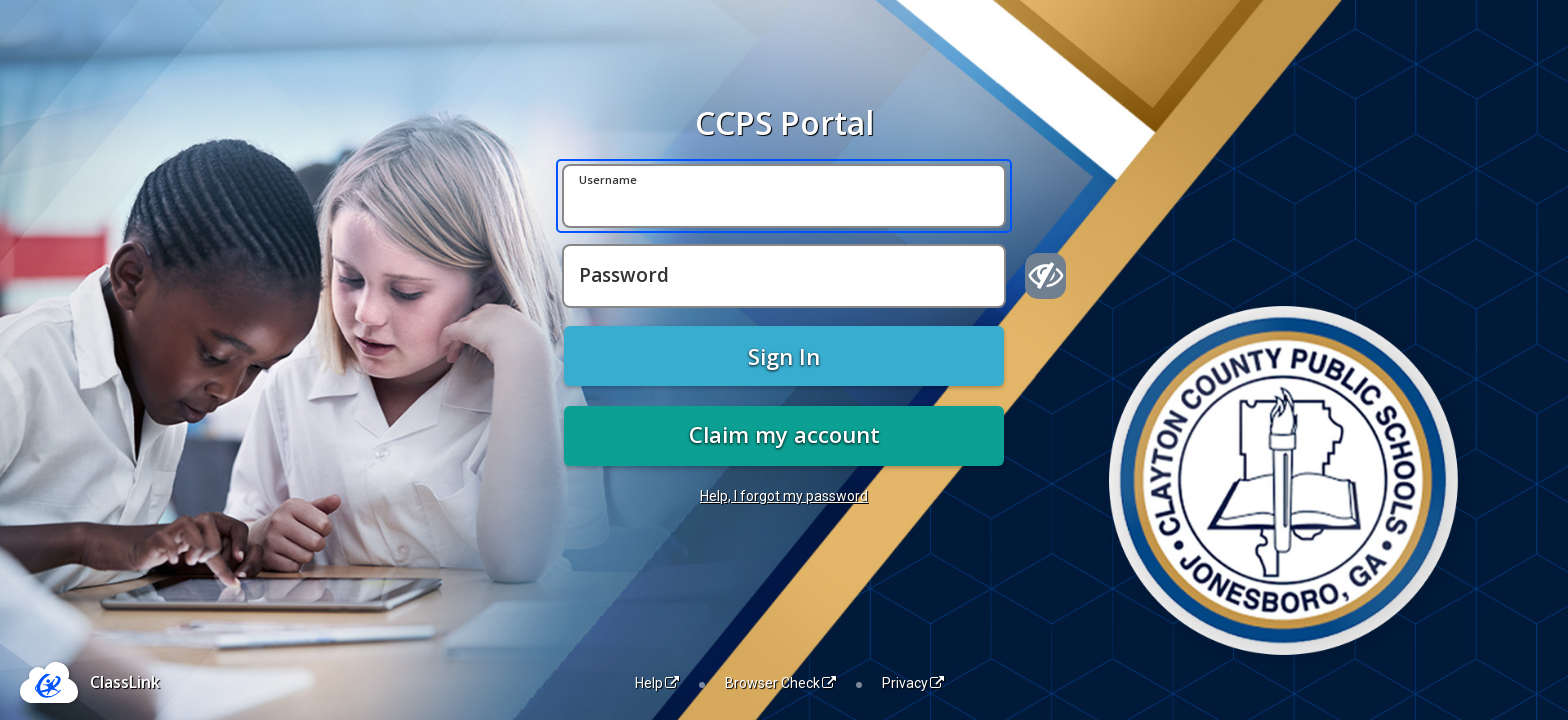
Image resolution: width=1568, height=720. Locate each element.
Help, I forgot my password (784, 496)
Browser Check (780, 683)
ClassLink (125, 682)
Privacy (913, 683)
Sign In (784, 356)
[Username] (784, 196)
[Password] (784, 276)
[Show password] (1045, 276)
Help (657, 683)
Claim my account (784, 434)
